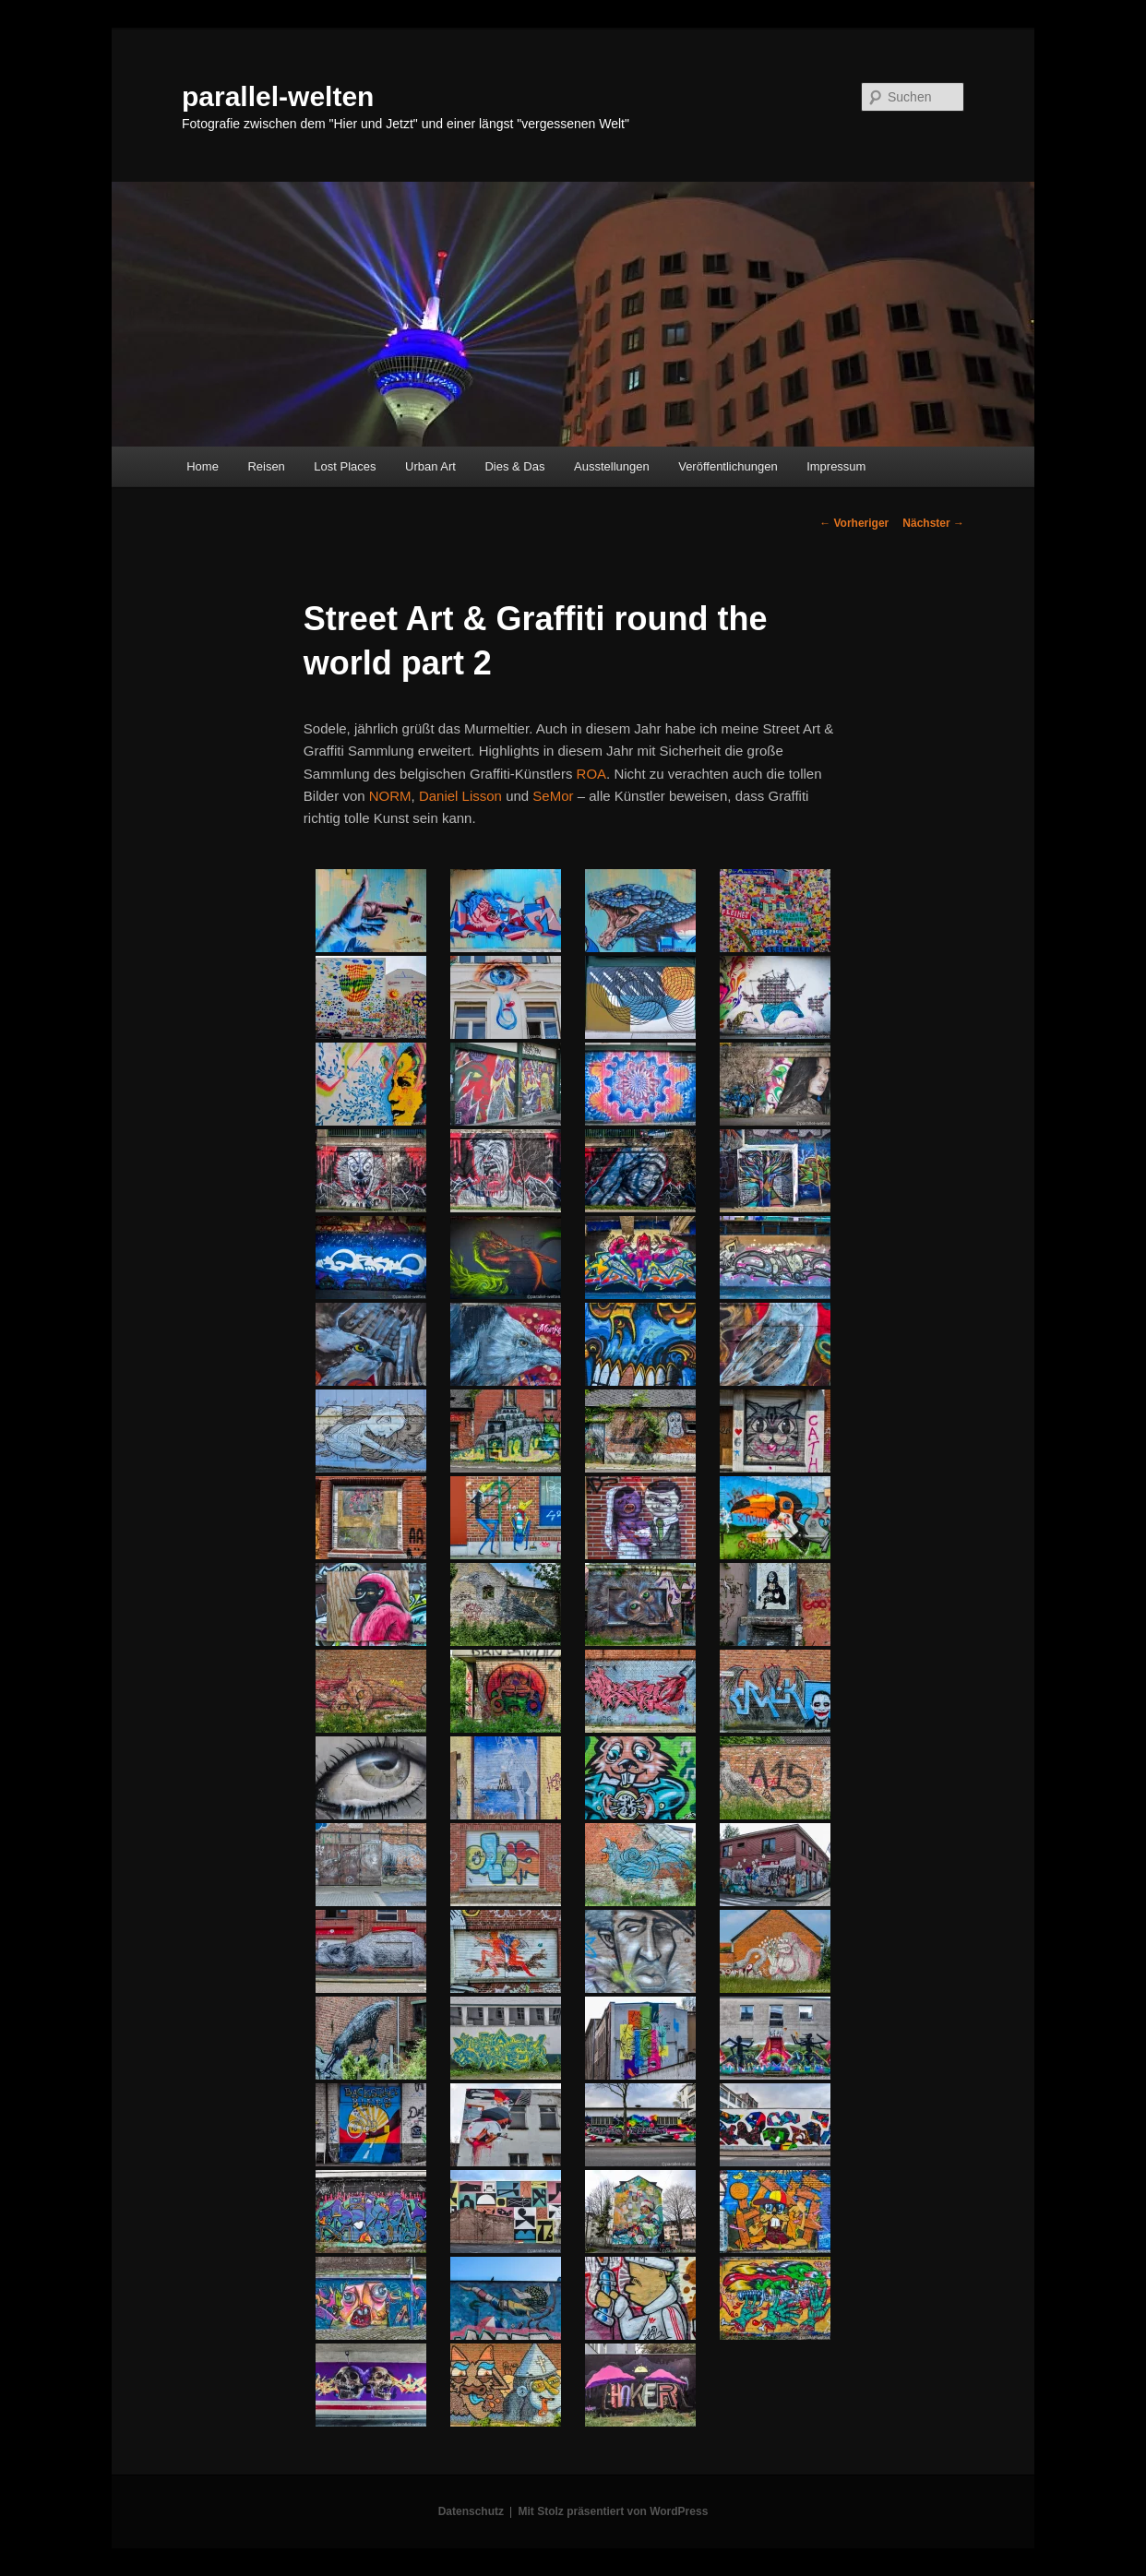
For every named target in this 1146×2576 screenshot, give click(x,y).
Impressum (835, 466)
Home (202, 466)
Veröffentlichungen (727, 466)
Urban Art (430, 466)
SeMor (552, 796)
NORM (390, 796)
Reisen (265, 466)
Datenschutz (471, 2511)
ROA (592, 773)
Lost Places (345, 466)
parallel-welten (278, 96)
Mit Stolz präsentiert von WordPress (613, 2511)
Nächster (933, 523)
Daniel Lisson (460, 796)
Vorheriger (854, 523)
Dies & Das (514, 466)
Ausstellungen (612, 466)
